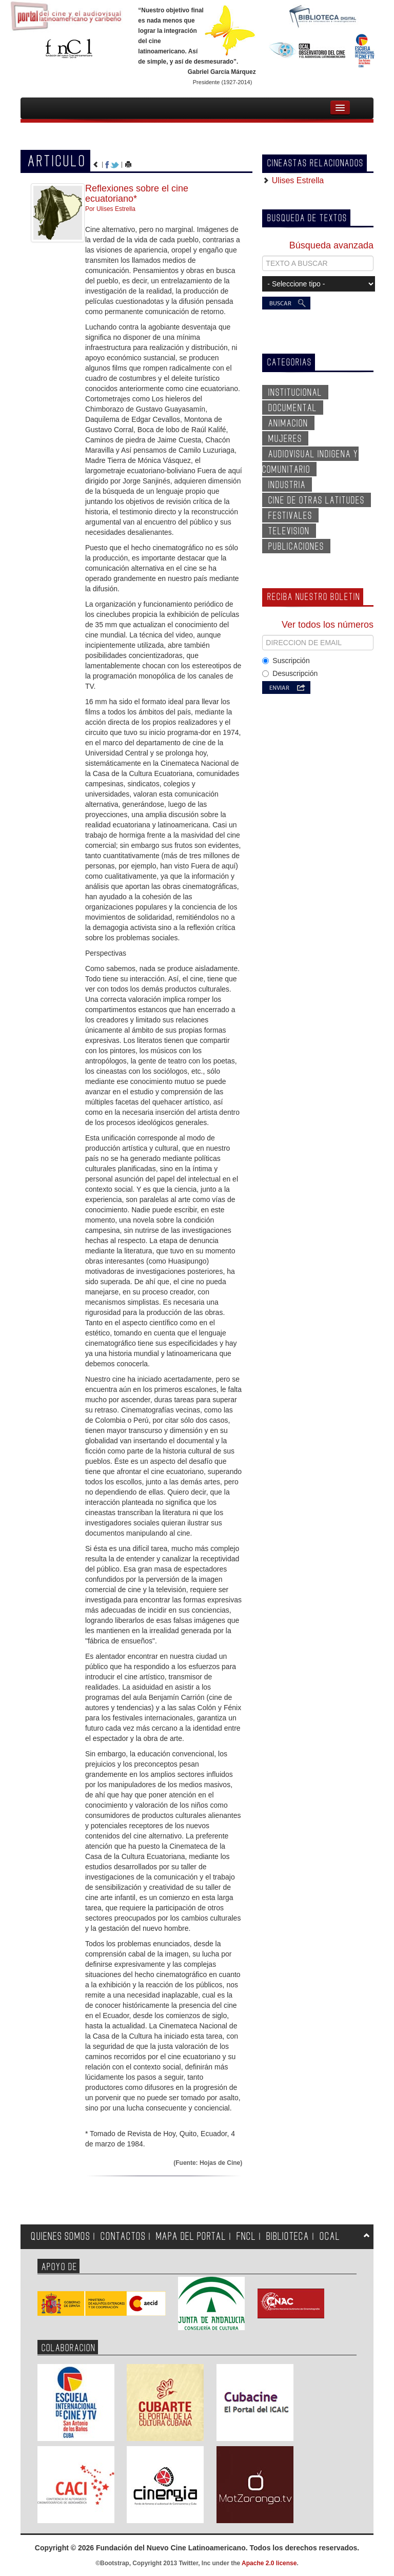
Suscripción (285, 660)
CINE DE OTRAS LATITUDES (316, 500)
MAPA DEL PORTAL (191, 2236)
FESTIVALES (290, 516)
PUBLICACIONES (296, 546)
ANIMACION (288, 423)
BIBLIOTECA (287, 2236)
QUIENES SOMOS (60, 2236)
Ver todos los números (327, 624)
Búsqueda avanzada (331, 245)
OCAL (330, 2236)
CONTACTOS (123, 2236)
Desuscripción (290, 673)
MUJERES (285, 439)
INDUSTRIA (287, 485)
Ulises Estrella (296, 180)
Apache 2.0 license (269, 2563)
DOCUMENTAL (292, 408)
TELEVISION (289, 531)
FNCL (246, 2236)
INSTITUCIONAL (295, 393)
